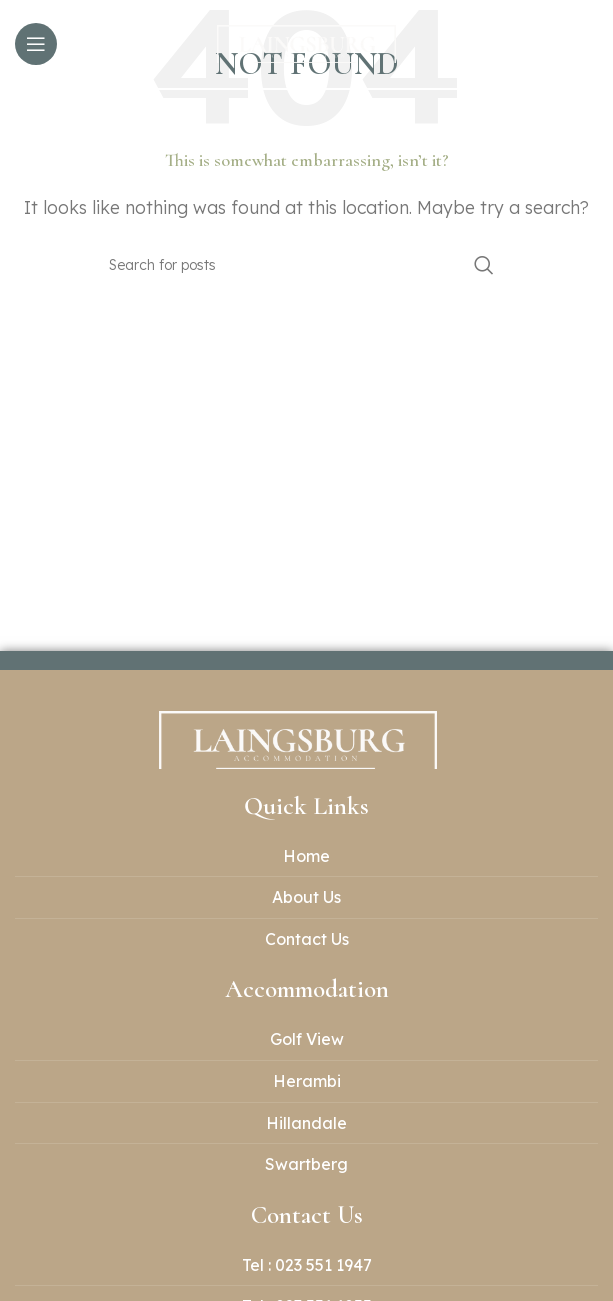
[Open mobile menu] (36, 44)
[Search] (307, 265)
